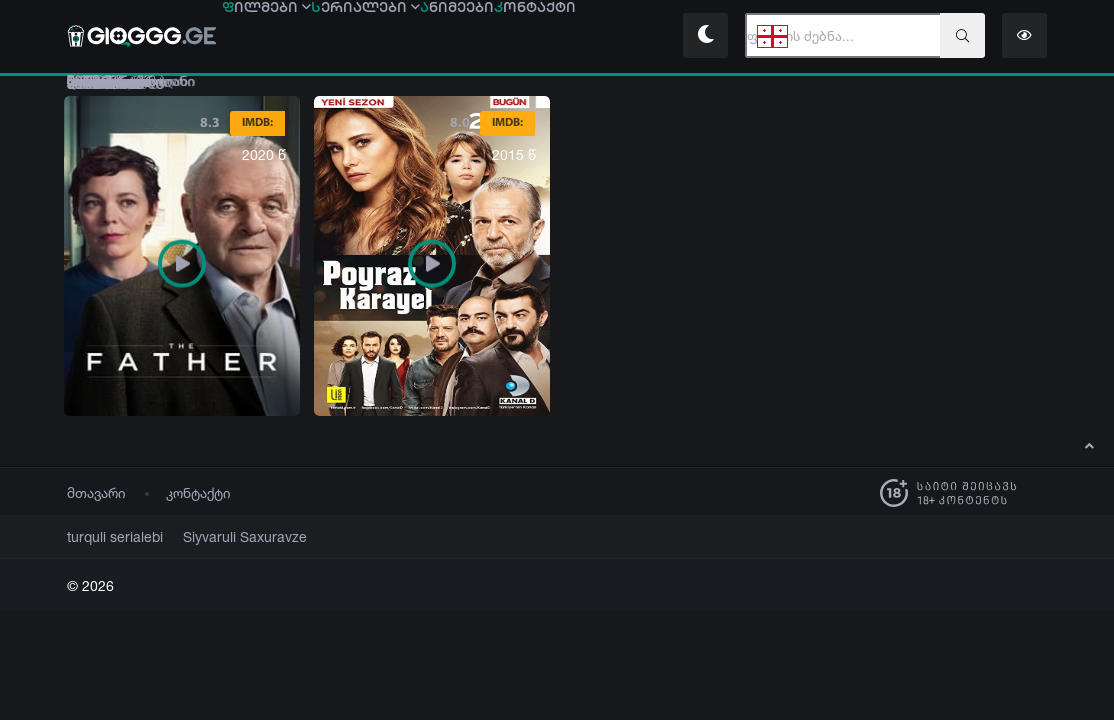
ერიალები (401, 37)
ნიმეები (517, 37)
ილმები (278, 37)
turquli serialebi (108, 537)
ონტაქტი (619, 37)
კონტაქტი (198, 493)
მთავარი (96, 493)
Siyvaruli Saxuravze (221, 537)
